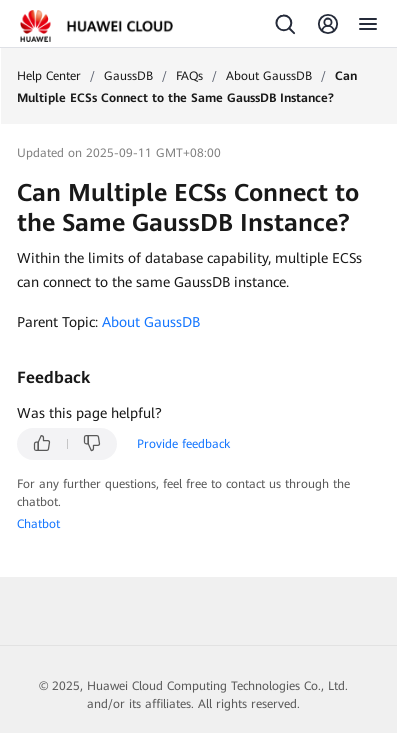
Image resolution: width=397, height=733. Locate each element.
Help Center (49, 76)
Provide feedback (183, 444)
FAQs (189, 76)
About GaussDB (269, 76)
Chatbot (38, 524)
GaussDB (128, 76)
